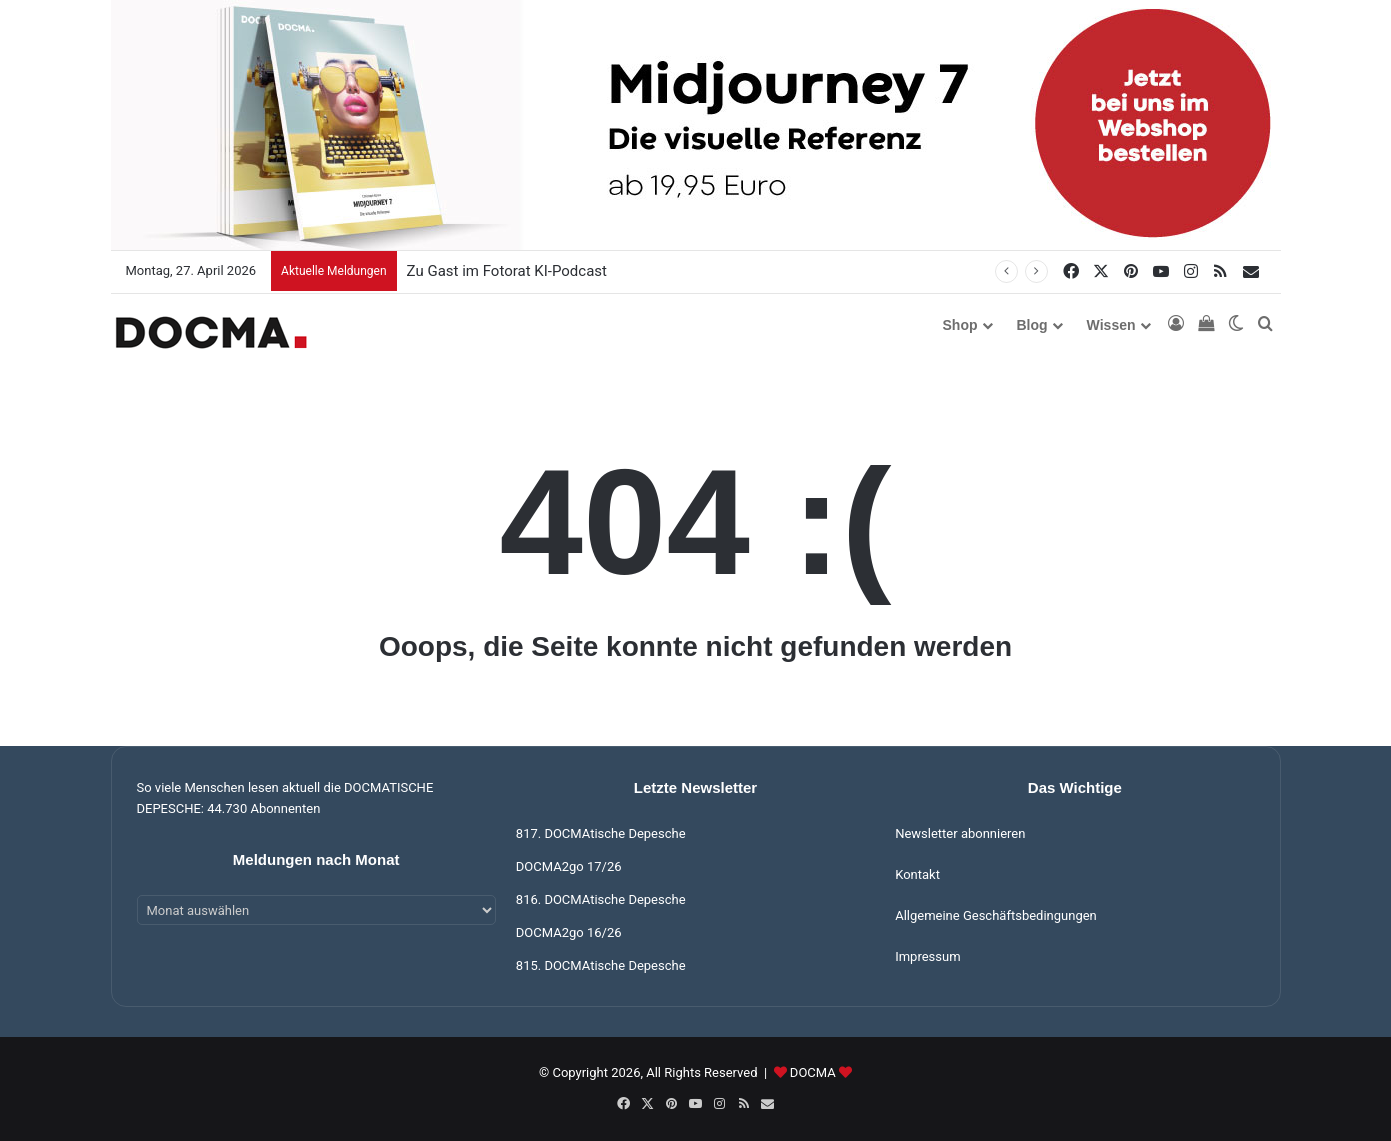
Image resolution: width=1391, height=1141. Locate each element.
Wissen (1111, 325)
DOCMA (813, 1072)
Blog (1032, 325)
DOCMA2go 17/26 (569, 866)
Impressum (927, 956)
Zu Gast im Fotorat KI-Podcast (507, 271)
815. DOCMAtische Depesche (601, 965)
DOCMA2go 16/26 (569, 932)
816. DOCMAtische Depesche (601, 899)
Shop (960, 325)
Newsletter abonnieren (960, 833)
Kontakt (917, 874)
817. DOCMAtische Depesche (601, 833)
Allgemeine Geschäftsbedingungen (996, 915)
